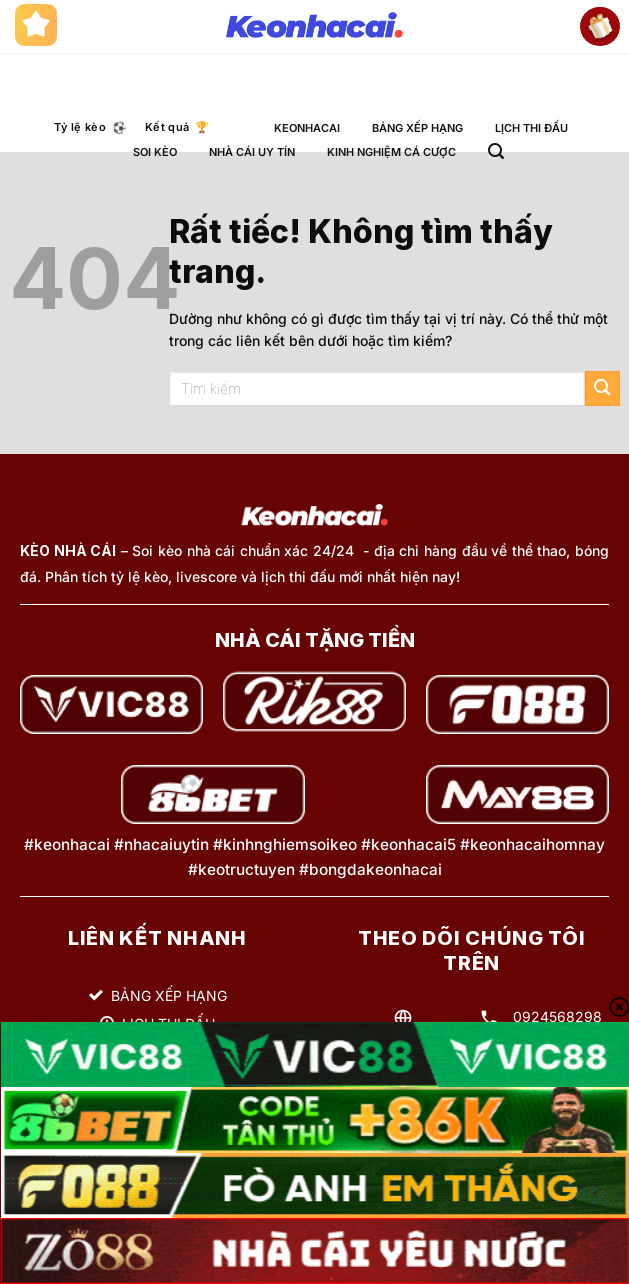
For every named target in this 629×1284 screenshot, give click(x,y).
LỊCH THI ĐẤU (531, 128)
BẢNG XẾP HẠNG (417, 128)
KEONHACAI (307, 128)
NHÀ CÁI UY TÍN (252, 152)
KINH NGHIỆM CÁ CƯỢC (391, 152)
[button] (496, 151)
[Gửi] (602, 388)
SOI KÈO (155, 152)
